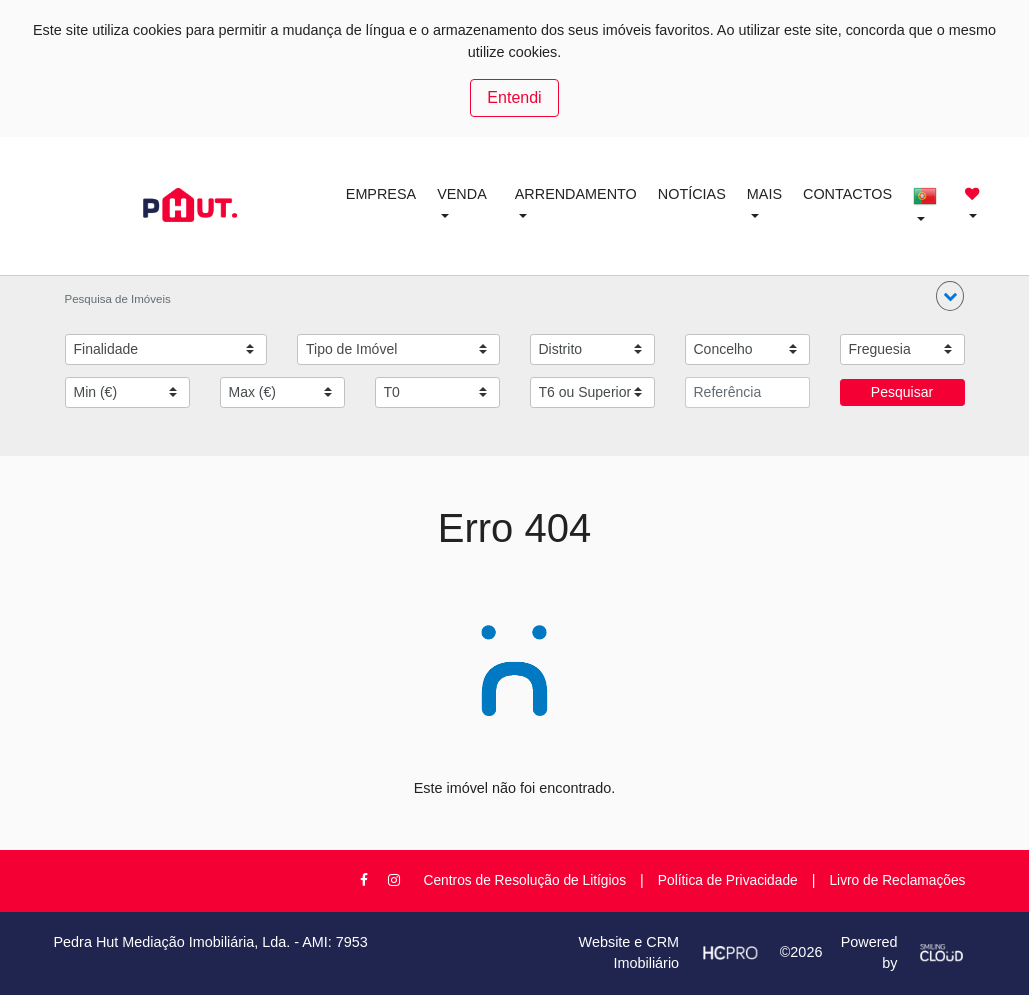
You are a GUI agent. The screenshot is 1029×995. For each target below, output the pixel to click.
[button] (950, 296)
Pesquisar (902, 392)
